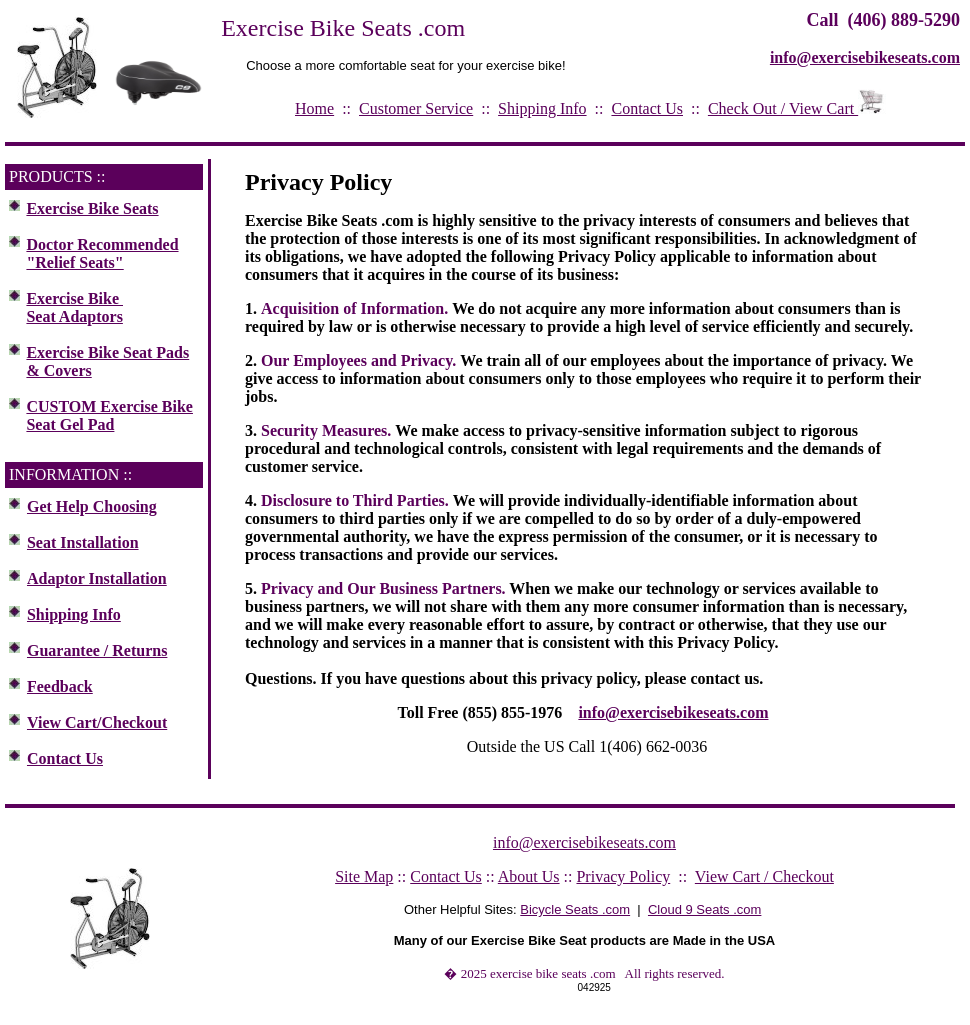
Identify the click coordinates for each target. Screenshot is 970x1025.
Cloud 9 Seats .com (704, 909)
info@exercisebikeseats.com (673, 712)
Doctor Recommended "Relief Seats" (102, 253)
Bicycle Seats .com (575, 909)
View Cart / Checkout (764, 876)
